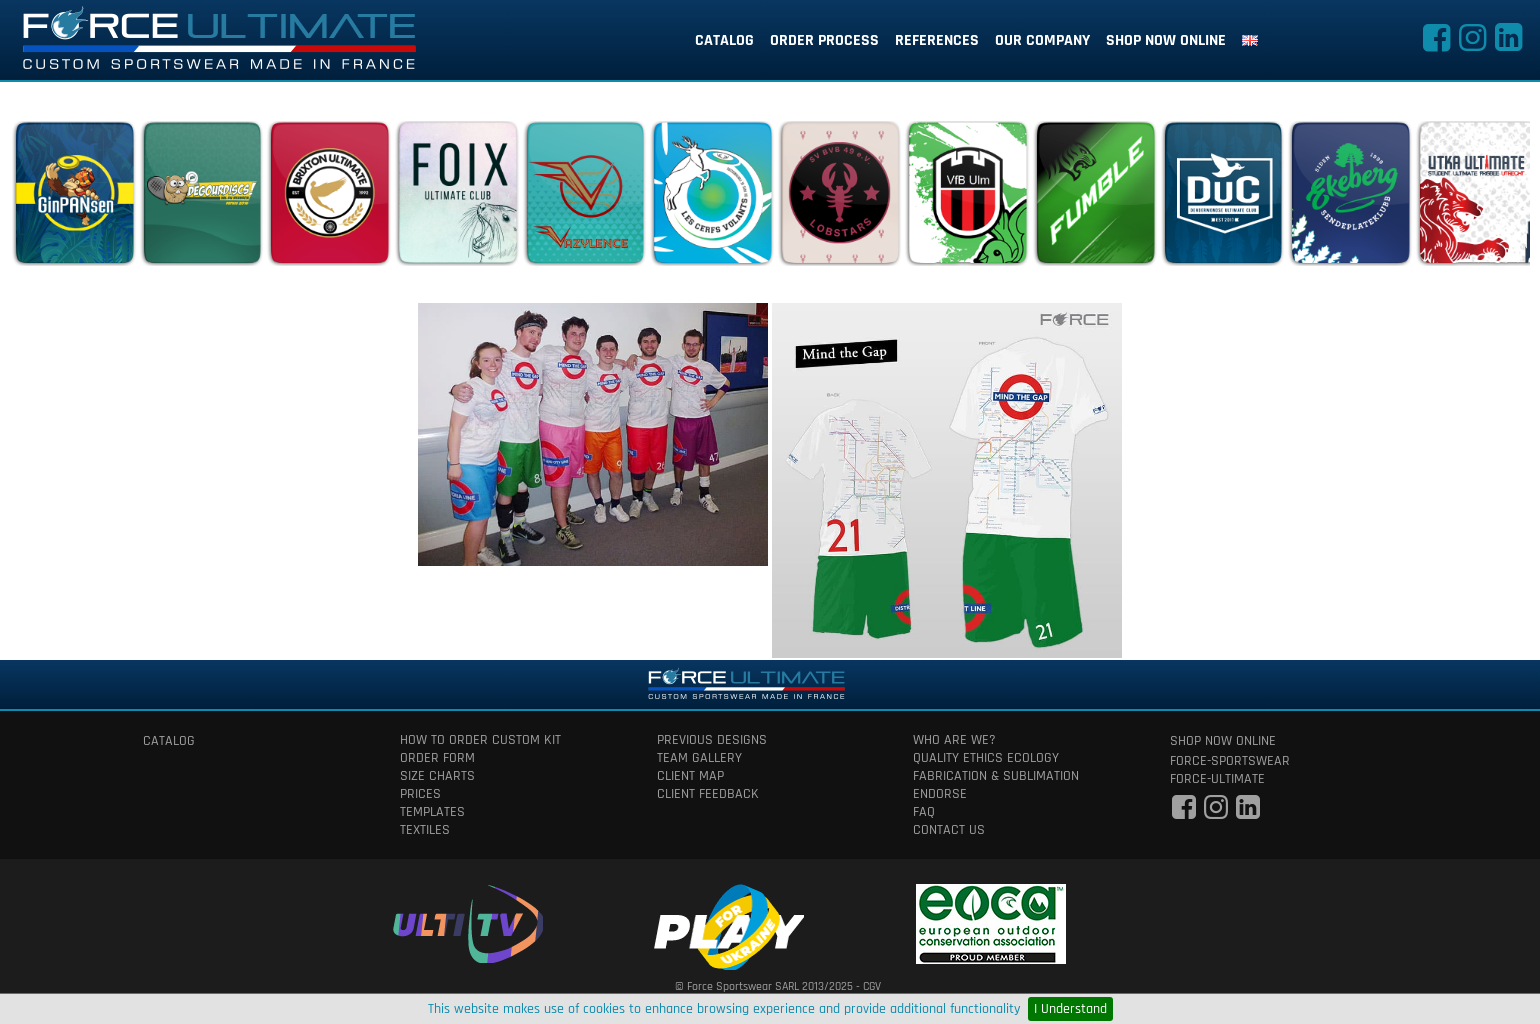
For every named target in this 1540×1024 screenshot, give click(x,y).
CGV (872, 986)
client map (690, 776)
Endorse (940, 794)
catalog (724, 40)
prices (420, 794)
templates (432, 812)
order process (824, 40)
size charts (437, 776)
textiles (425, 830)
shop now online (1166, 40)
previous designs (712, 740)
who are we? (954, 740)
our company (1042, 40)
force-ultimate (1217, 779)
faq (924, 812)
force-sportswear (1230, 761)
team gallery (699, 758)
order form (437, 758)
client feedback (708, 794)
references (937, 40)
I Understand (1070, 1009)
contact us (949, 830)
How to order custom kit (480, 740)
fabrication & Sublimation (996, 776)
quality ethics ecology (986, 758)
